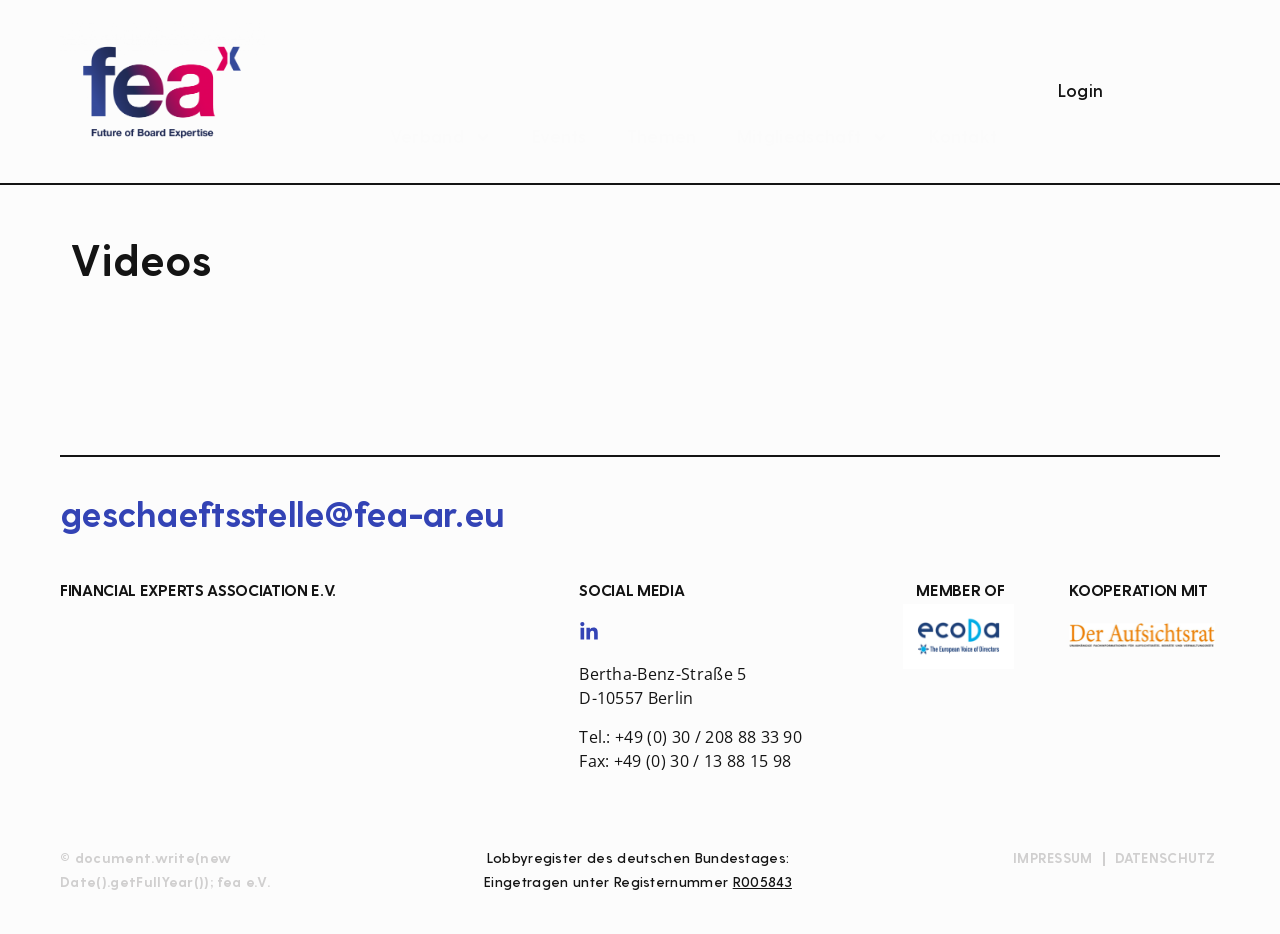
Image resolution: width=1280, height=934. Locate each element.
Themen (662, 96)
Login (1081, 91)
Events (559, 96)
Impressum (1053, 859)
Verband (441, 97)
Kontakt (963, 96)
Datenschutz (1165, 859)
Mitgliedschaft (813, 97)
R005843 (762, 882)
